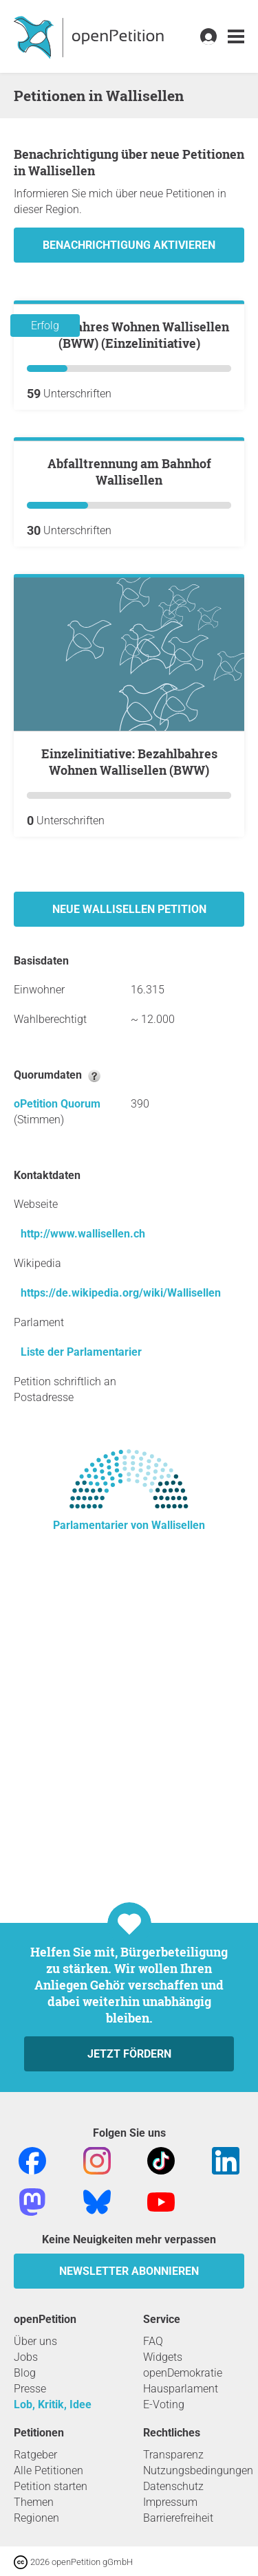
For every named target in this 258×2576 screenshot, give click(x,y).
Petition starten (50, 2486)
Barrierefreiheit (178, 2517)
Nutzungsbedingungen (198, 2470)
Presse (30, 2388)
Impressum (170, 2502)
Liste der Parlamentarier (81, 1659)
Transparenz (173, 2454)
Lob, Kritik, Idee (53, 2404)
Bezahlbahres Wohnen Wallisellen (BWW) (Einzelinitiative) (129, 488)
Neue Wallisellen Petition (129, 1216)
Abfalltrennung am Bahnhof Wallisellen (129, 778)
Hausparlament (180, 2388)
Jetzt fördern (129, 2053)
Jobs (26, 2357)
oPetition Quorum (57, 1411)
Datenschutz (173, 2486)
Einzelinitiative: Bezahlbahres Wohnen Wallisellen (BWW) (129, 1069)
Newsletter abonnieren (129, 2271)
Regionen (36, 2517)
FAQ (153, 2341)
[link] (236, 36)
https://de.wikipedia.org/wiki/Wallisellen (121, 1600)
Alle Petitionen (48, 2470)
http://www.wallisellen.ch (83, 1541)
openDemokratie (182, 2372)
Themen (34, 2502)
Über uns (35, 2341)
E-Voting (163, 2404)
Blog (25, 2372)
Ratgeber (35, 2454)
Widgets (162, 2357)
